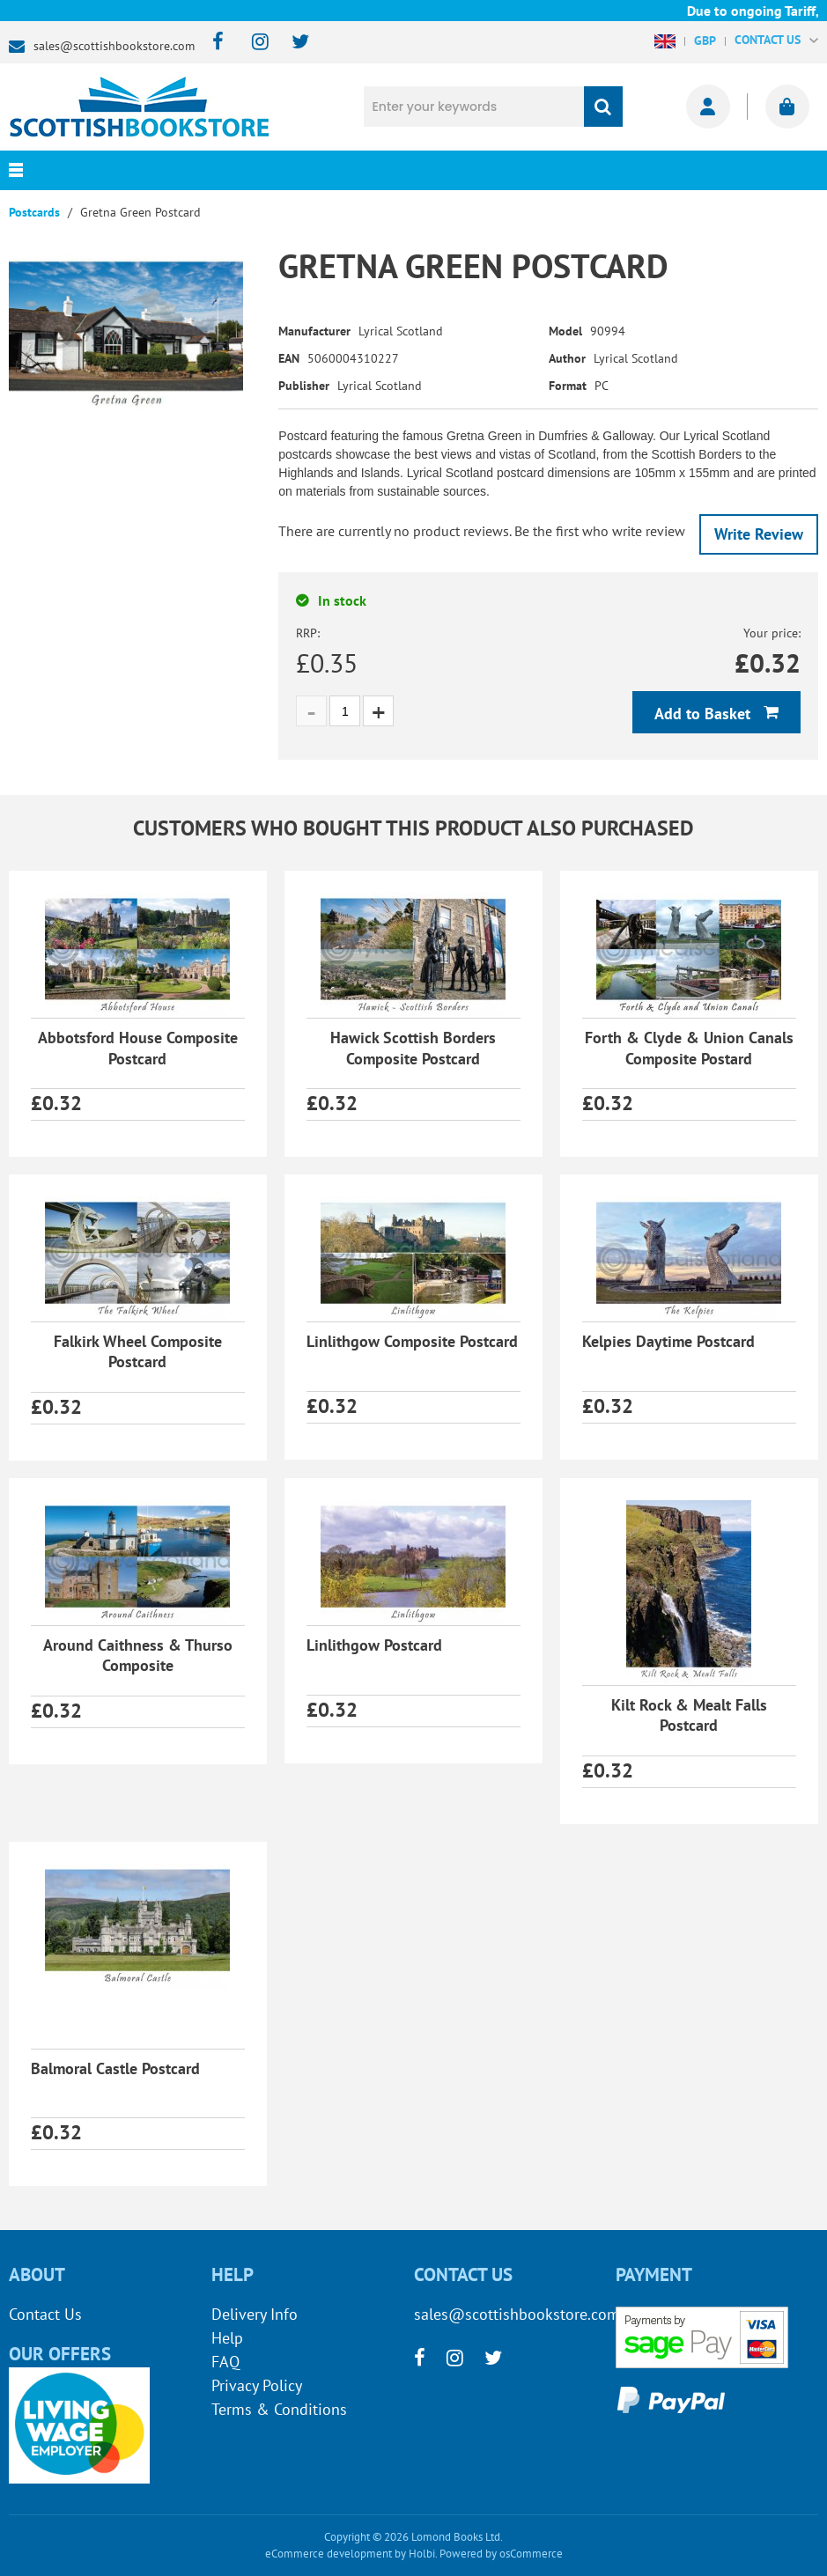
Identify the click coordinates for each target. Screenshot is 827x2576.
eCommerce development (328, 2553)
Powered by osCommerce (501, 2553)
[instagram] (252, 42)
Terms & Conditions (279, 2409)
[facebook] (212, 42)
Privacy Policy (256, 2385)
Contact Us (45, 2314)
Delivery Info (254, 2314)
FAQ (225, 2362)
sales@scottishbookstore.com (114, 46)
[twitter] (292, 42)
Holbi (422, 2553)
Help (227, 2338)
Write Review (758, 534)
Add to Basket (704, 713)
